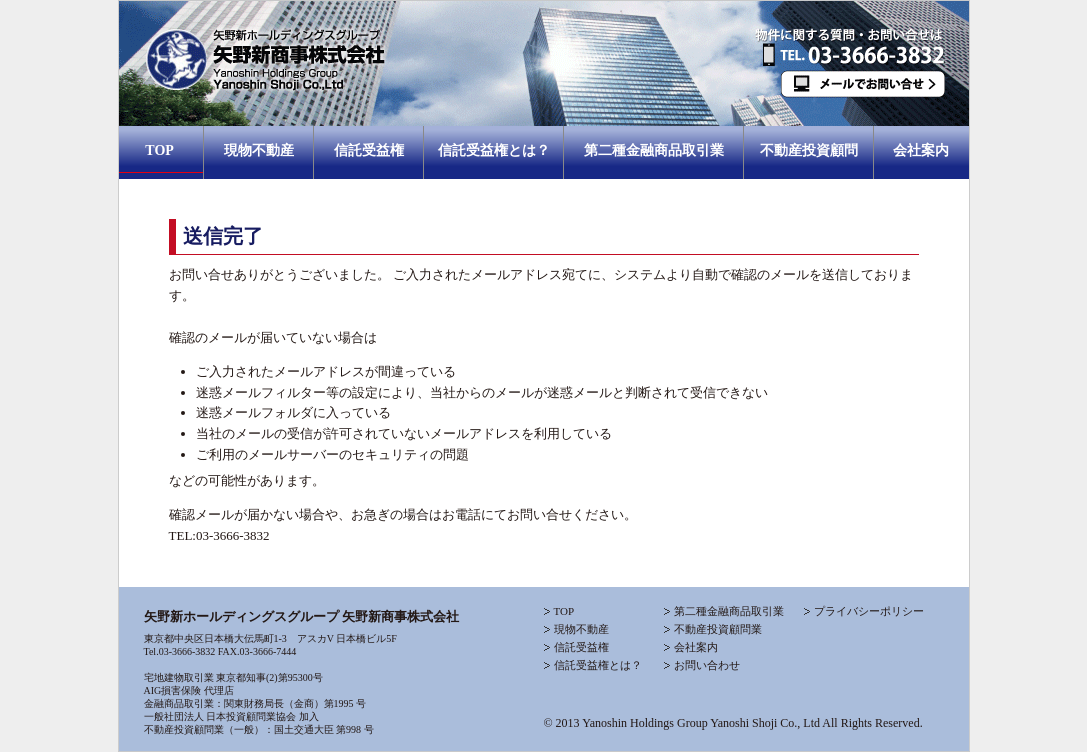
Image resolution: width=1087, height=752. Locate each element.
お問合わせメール (859, 106)
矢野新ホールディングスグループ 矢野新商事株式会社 (301, 616)
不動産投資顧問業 (718, 629)
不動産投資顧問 (809, 150)
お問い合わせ (707, 665)
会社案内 (921, 150)
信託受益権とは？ (494, 150)
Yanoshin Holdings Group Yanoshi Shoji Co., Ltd (701, 723)
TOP (160, 150)
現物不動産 (259, 150)
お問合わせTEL (859, 36)
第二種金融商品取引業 (654, 150)
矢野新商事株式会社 (444, 63)
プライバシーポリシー (869, 611)
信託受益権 (369, 150)
